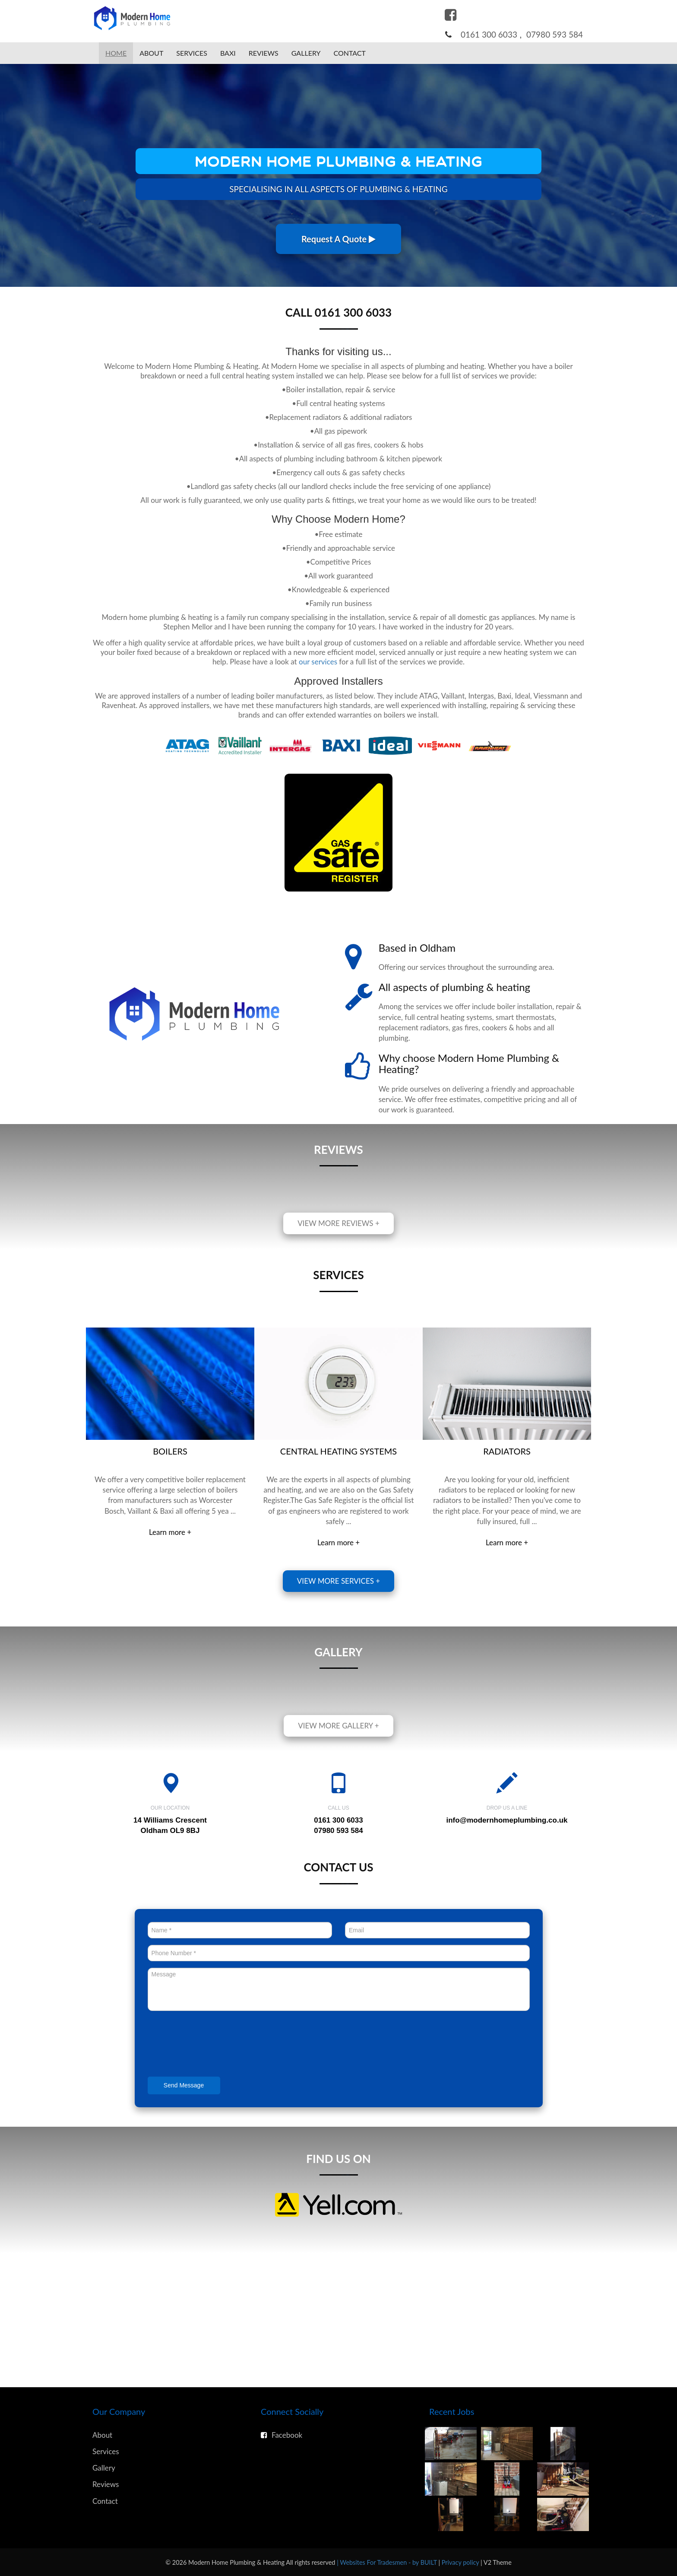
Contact (349, 53)
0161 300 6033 (489, 34)
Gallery (306, 53)
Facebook (281, 2434)
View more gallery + (338, 1725)
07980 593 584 (554, 34)
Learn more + (170, 1532)
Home (116, 53)
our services (318, 661)
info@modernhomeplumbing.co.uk (506, 1820)
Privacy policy (461, 2562)
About (151, 53)
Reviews (263, 53)
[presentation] (213, 2044)
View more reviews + (338, 1223)
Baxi (228, 53)
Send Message (184, 2085)
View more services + (338, 1580)
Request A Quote (338, 239)
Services (191, 53)
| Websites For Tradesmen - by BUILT (387, 2562)
